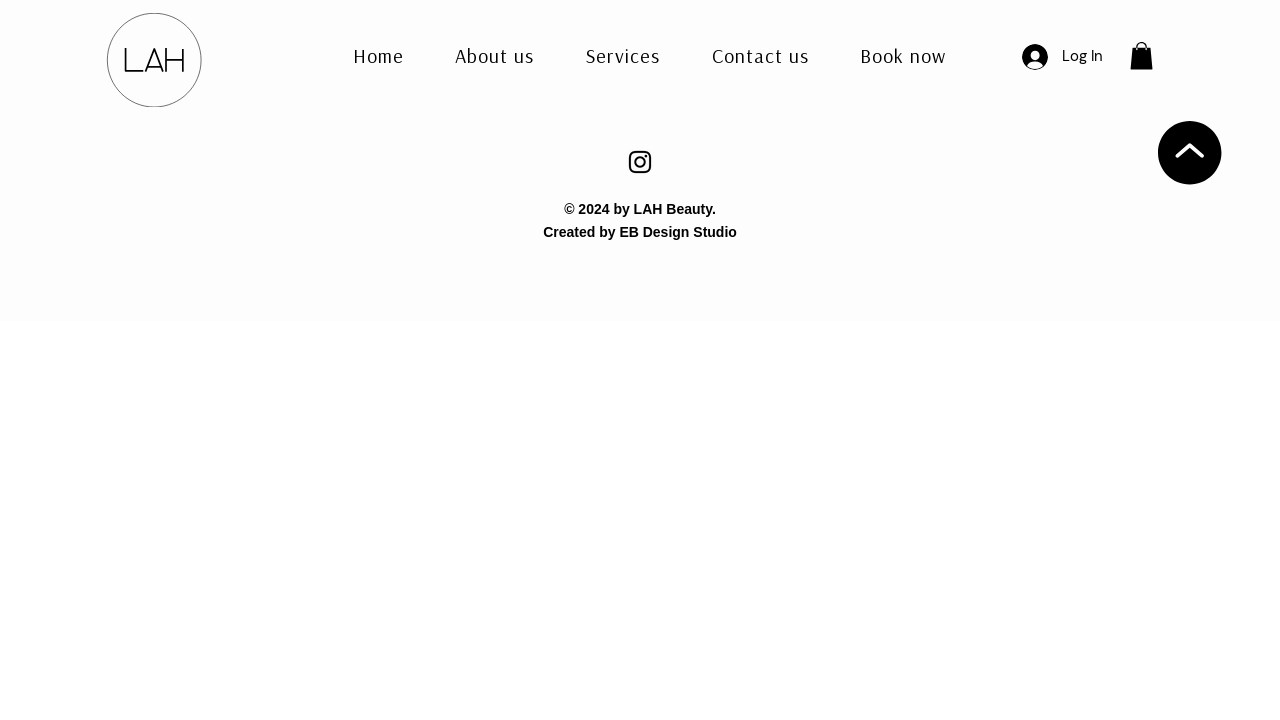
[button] (760, 56)
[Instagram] (640, 162)
